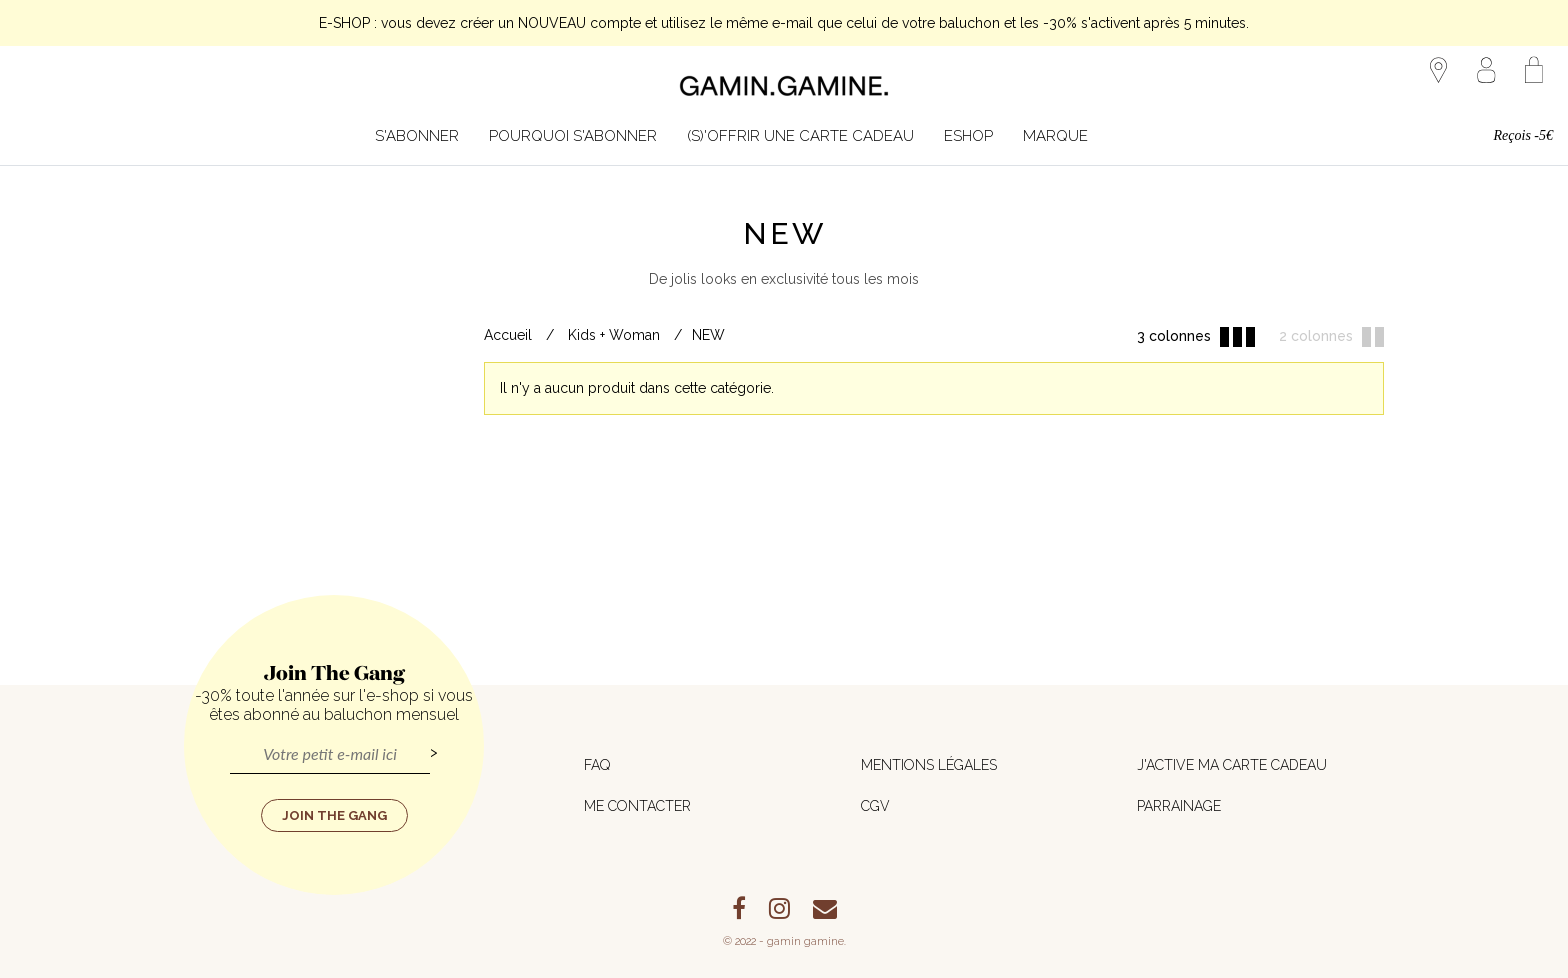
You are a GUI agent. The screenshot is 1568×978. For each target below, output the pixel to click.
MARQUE (1055, 136)
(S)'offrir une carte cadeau (800, 136)
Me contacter (637, 806)
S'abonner (417, 136)
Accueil (508, 335)
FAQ (597, 765)
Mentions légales (929, 765)
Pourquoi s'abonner (573, 136)
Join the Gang (334, 815)
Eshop (968, 136)
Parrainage (1179, 806)
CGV (875, 806)
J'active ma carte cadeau (1232, 765)
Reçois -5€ (1523, 135)
